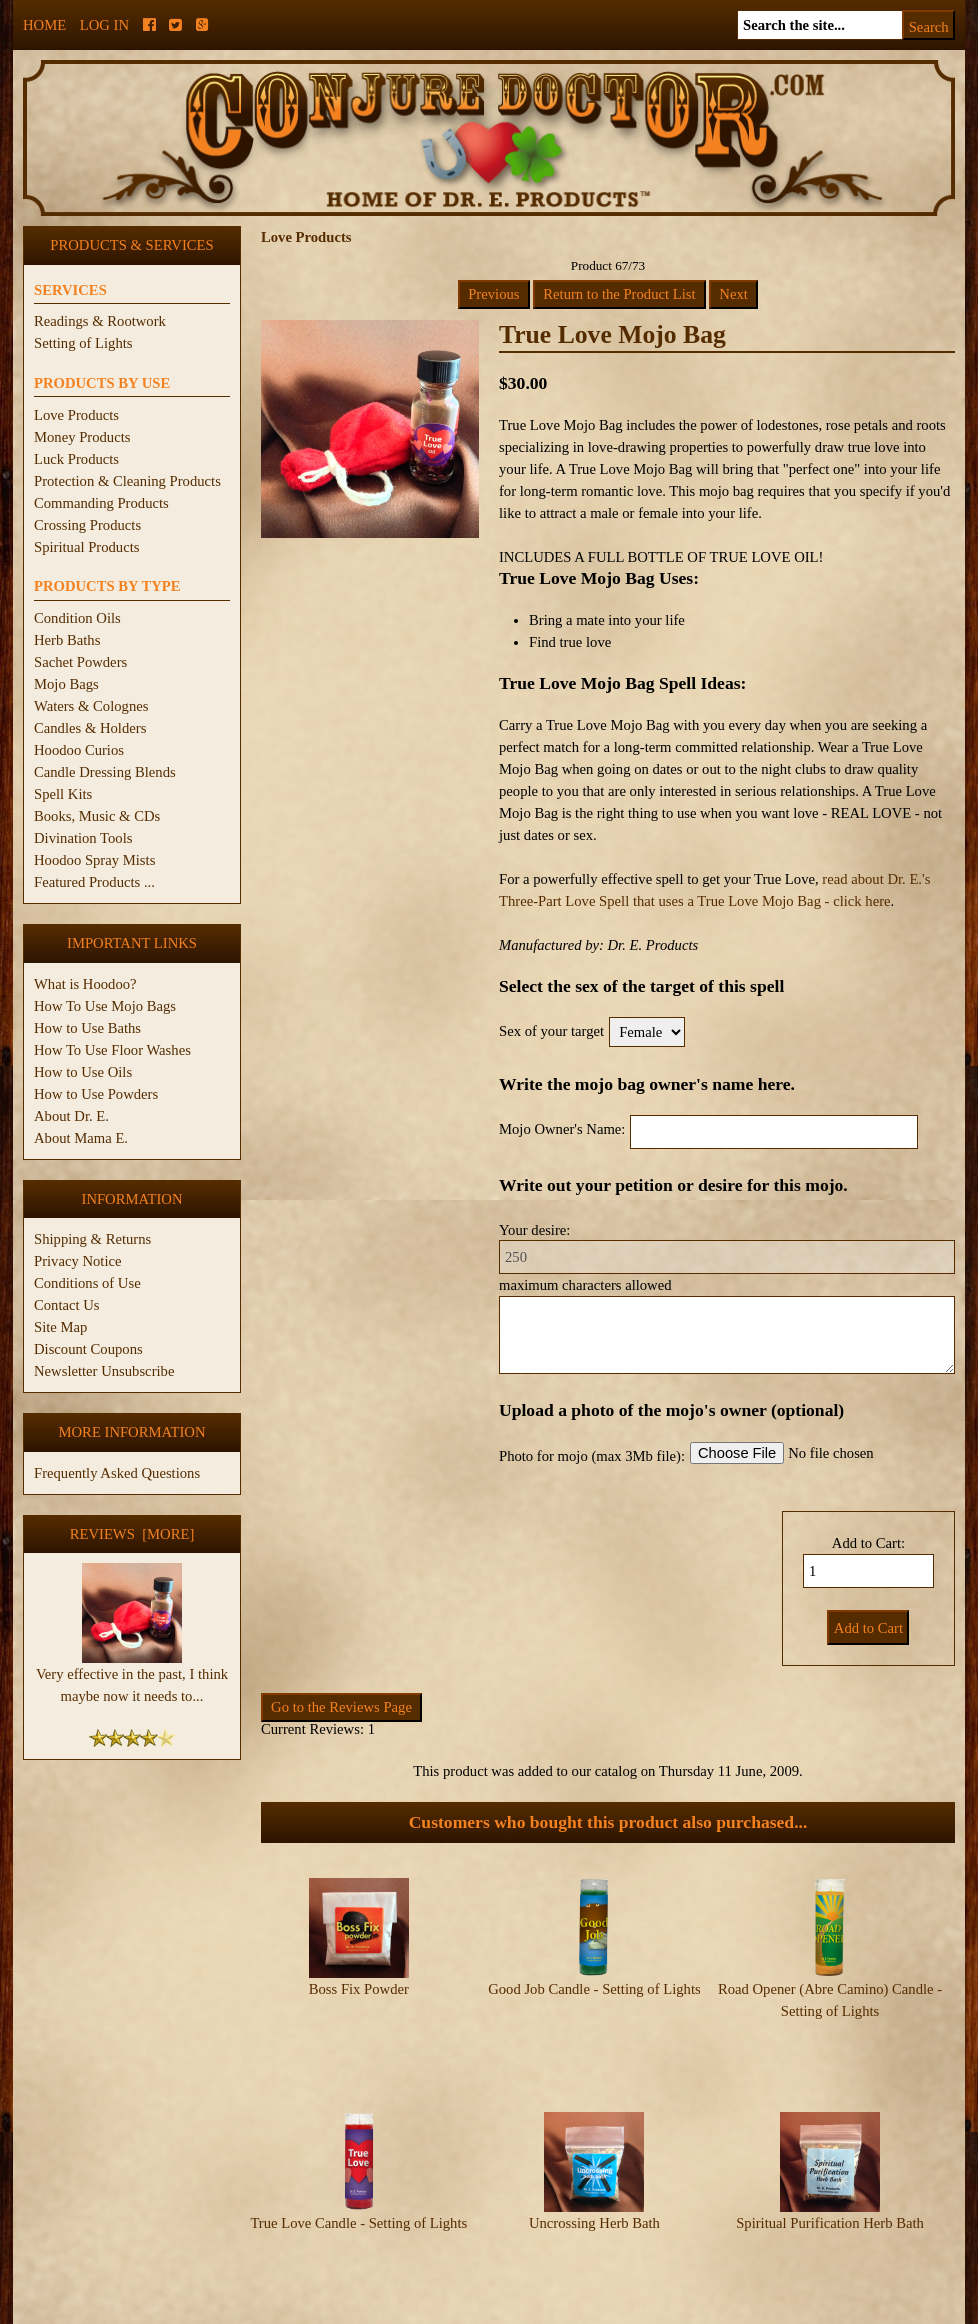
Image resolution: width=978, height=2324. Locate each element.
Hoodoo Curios (79, 750)
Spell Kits (63, 794)
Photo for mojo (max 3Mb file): (592, 1456)
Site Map (60, 1327)
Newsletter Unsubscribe (104, 1371)
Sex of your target (551, 1031)
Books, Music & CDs (97, 816)
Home (44, 25)
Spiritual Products (86, 547)
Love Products (76, 415)
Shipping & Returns (92, 1239)
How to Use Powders (96, 1094)
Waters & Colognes (91, 706)
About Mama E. (81, 1138)
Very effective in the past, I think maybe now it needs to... (132, 1677)
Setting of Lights (83, 343)
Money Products (82, 437)
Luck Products (76, 459)
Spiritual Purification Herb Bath (830, 2162)
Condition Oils (77, 618)
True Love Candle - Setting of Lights (358, 2162)
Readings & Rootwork (100, 321)
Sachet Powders (80, 662)
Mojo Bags (66, 684)
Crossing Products (87, 525)
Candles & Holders (90, 728)
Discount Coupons (88, 1349)
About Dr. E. (71, 1116)
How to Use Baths (87, 1028)
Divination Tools (83, 838)
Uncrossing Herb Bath (594, 2162)
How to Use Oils (83, 1072)
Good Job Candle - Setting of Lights (594, 1989)
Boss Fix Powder (359, 1989)
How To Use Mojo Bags (105, 1006)
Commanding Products (101, 503)
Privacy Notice (78, 1261)
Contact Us (67, 1305)
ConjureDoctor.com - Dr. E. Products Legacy (365, 2312)
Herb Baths (67, 640)
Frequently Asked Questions (117, 1473)
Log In (104, 25)
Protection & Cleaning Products (127, 481)
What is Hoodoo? (85, 984)
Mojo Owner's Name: (562, 1129)
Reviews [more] (132, 1534)
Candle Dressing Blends (105, 772)
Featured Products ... (94, 882)
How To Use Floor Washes (112, 1050)
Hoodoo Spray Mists (94, 860)
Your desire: (534, 1230)
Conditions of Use (87, 1283)
